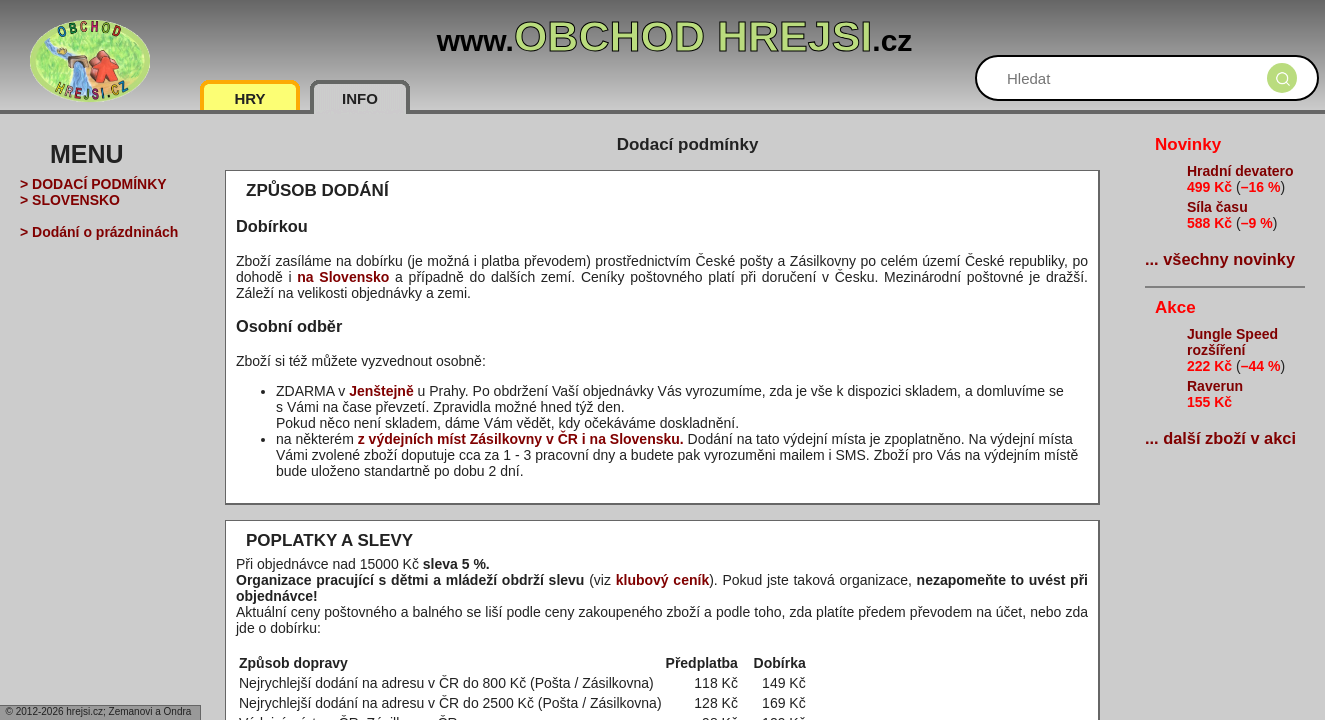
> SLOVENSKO (70, 200)
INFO (360, 98)
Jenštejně (381, 391)
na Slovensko (343, 277)
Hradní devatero (1240, 171)
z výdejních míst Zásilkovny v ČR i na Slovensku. (521, 439)
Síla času (1217, 207)
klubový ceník (662, 580)
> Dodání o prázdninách (99, 232)
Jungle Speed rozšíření (1232, 342)
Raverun (1215, 386)
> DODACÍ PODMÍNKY (93, 184)
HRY (249, 98)
